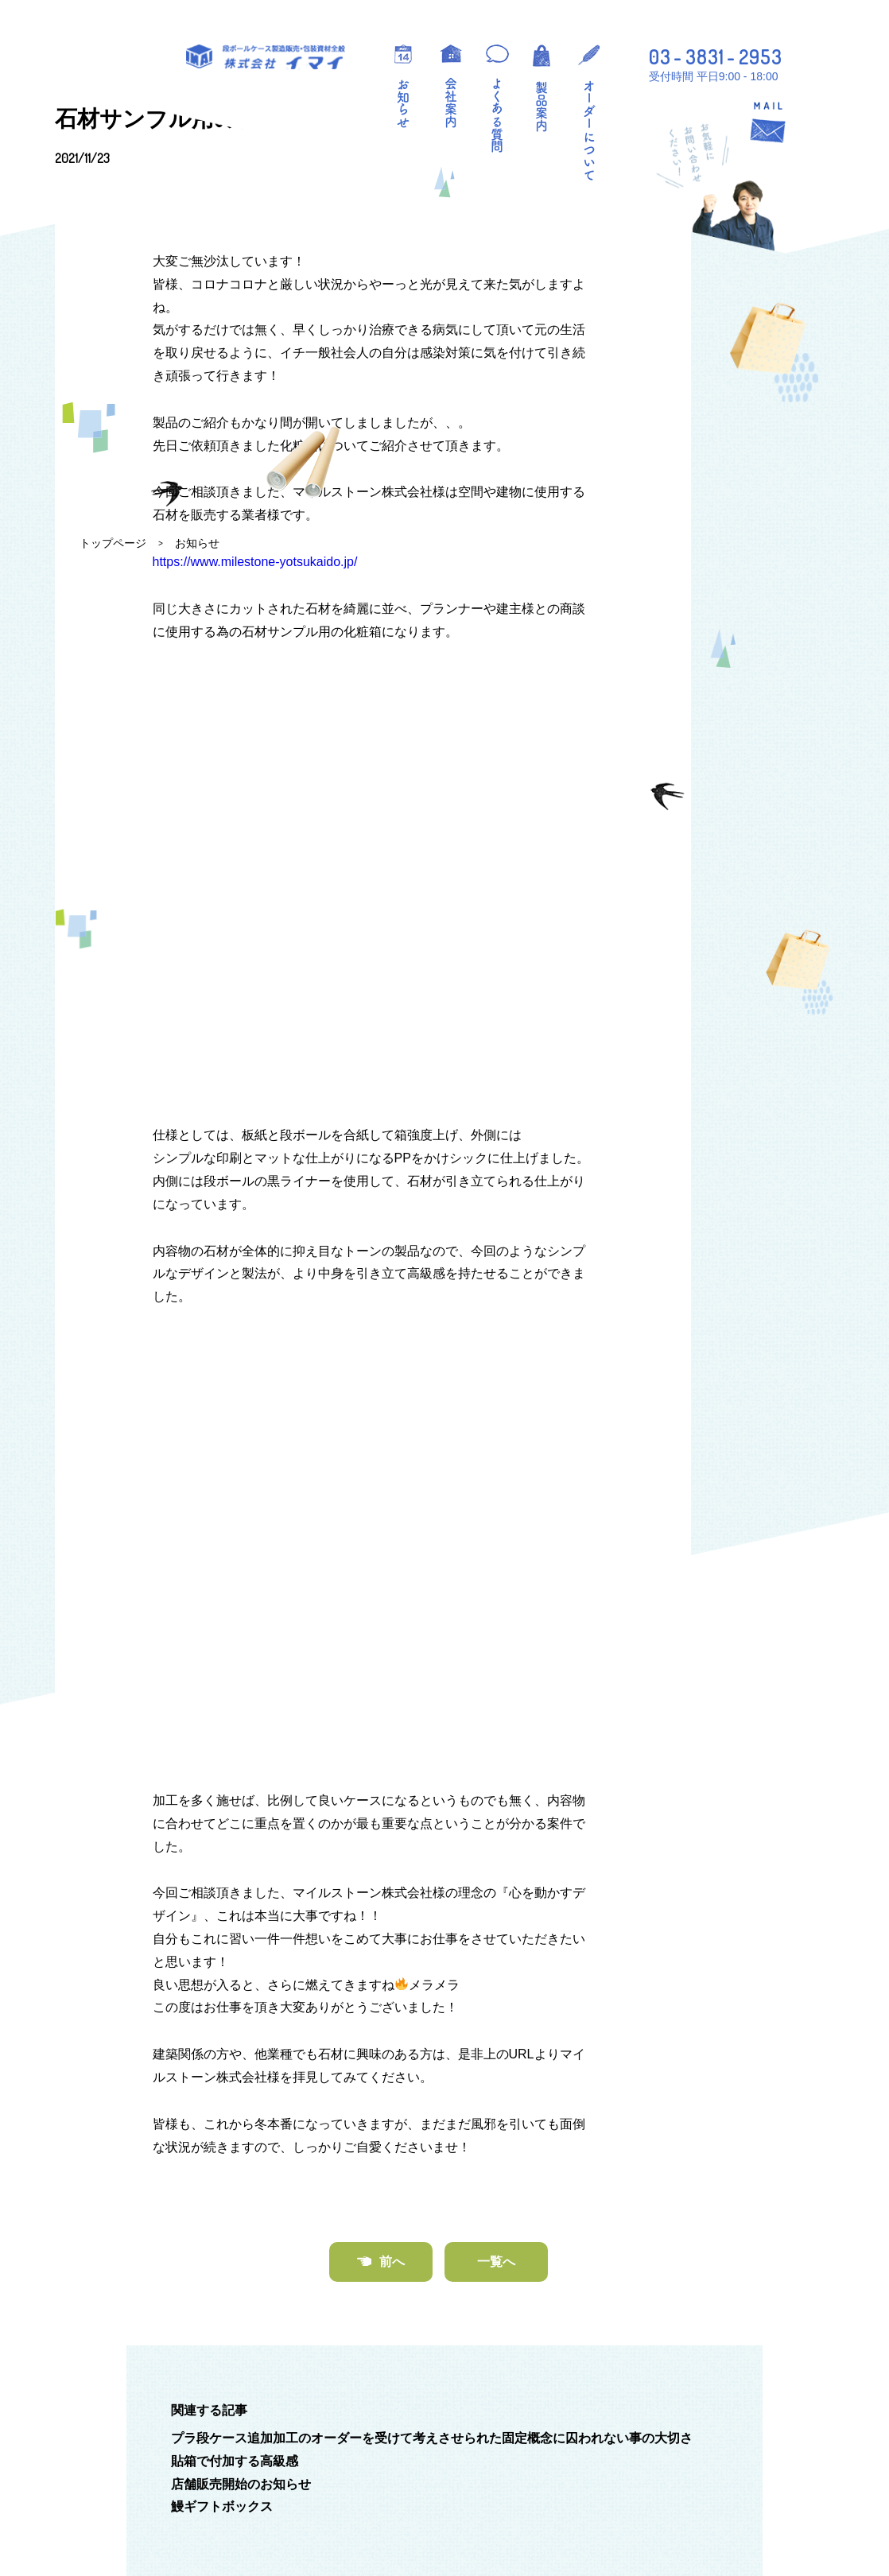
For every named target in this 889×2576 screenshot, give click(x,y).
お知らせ (197, 543)
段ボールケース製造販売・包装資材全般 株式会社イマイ (265, 57)
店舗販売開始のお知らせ (241, 2119)
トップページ (113, 543)
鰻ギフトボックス (222, 2142)
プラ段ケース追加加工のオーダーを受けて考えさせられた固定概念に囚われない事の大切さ (432, 2074)
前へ (392, 1896)
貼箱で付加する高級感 (234, 2096)
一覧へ (496, 1896)
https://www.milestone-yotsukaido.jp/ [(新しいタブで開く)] (255, 1058)
